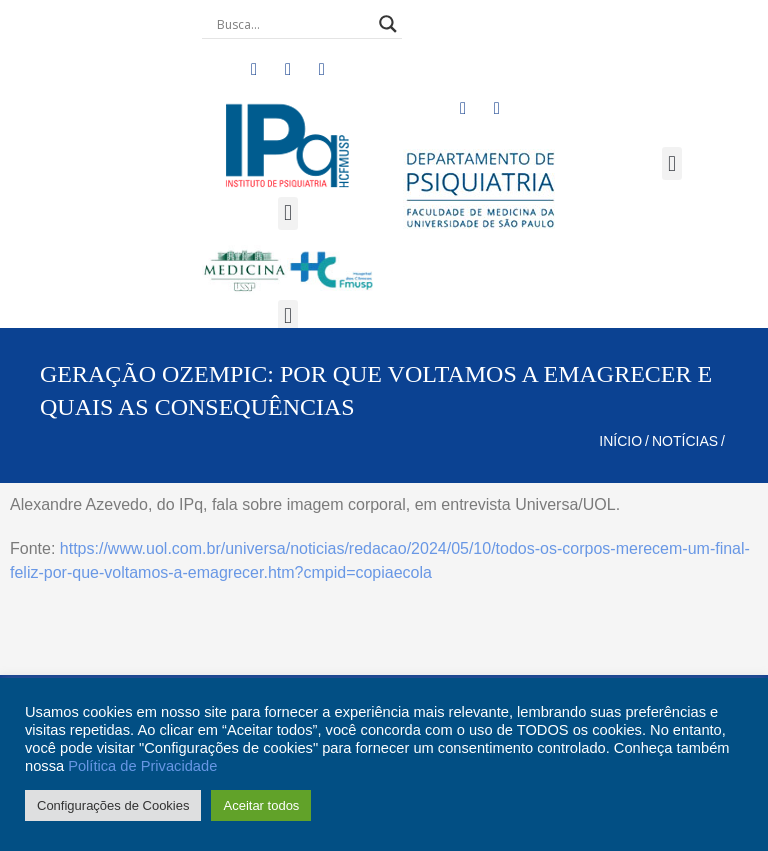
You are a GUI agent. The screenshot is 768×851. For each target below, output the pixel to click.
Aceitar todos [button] (261, 805)
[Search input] (293, 24)
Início (620, 441)
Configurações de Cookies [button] (113, 805)
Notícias (685, 441)
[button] (287, 213)
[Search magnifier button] (388, 24)
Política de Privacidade (142, 766)
